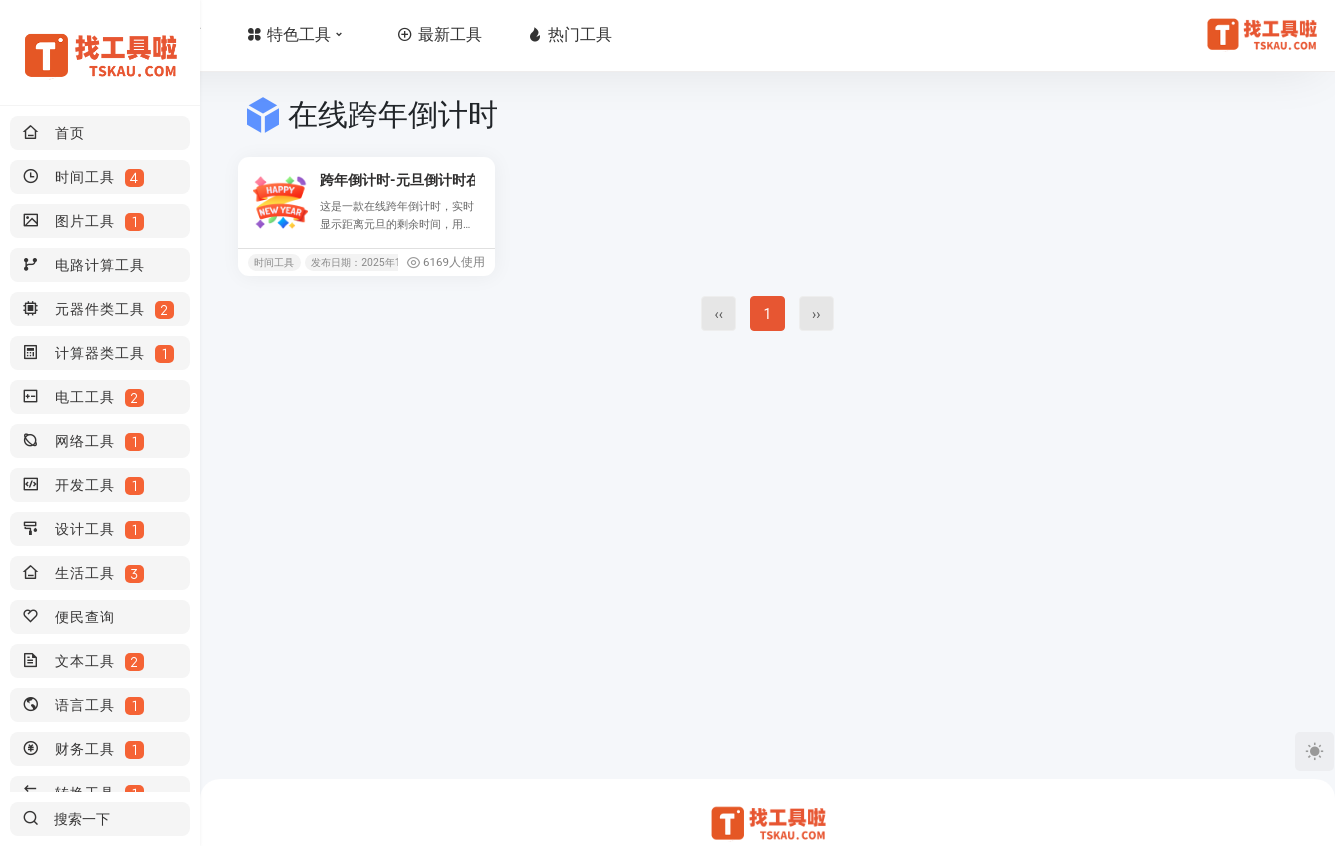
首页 (293, 34)
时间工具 (274, 262)
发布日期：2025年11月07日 (372, 262)
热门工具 (688, 34)
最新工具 (558, 34)
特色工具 (418, 34)
